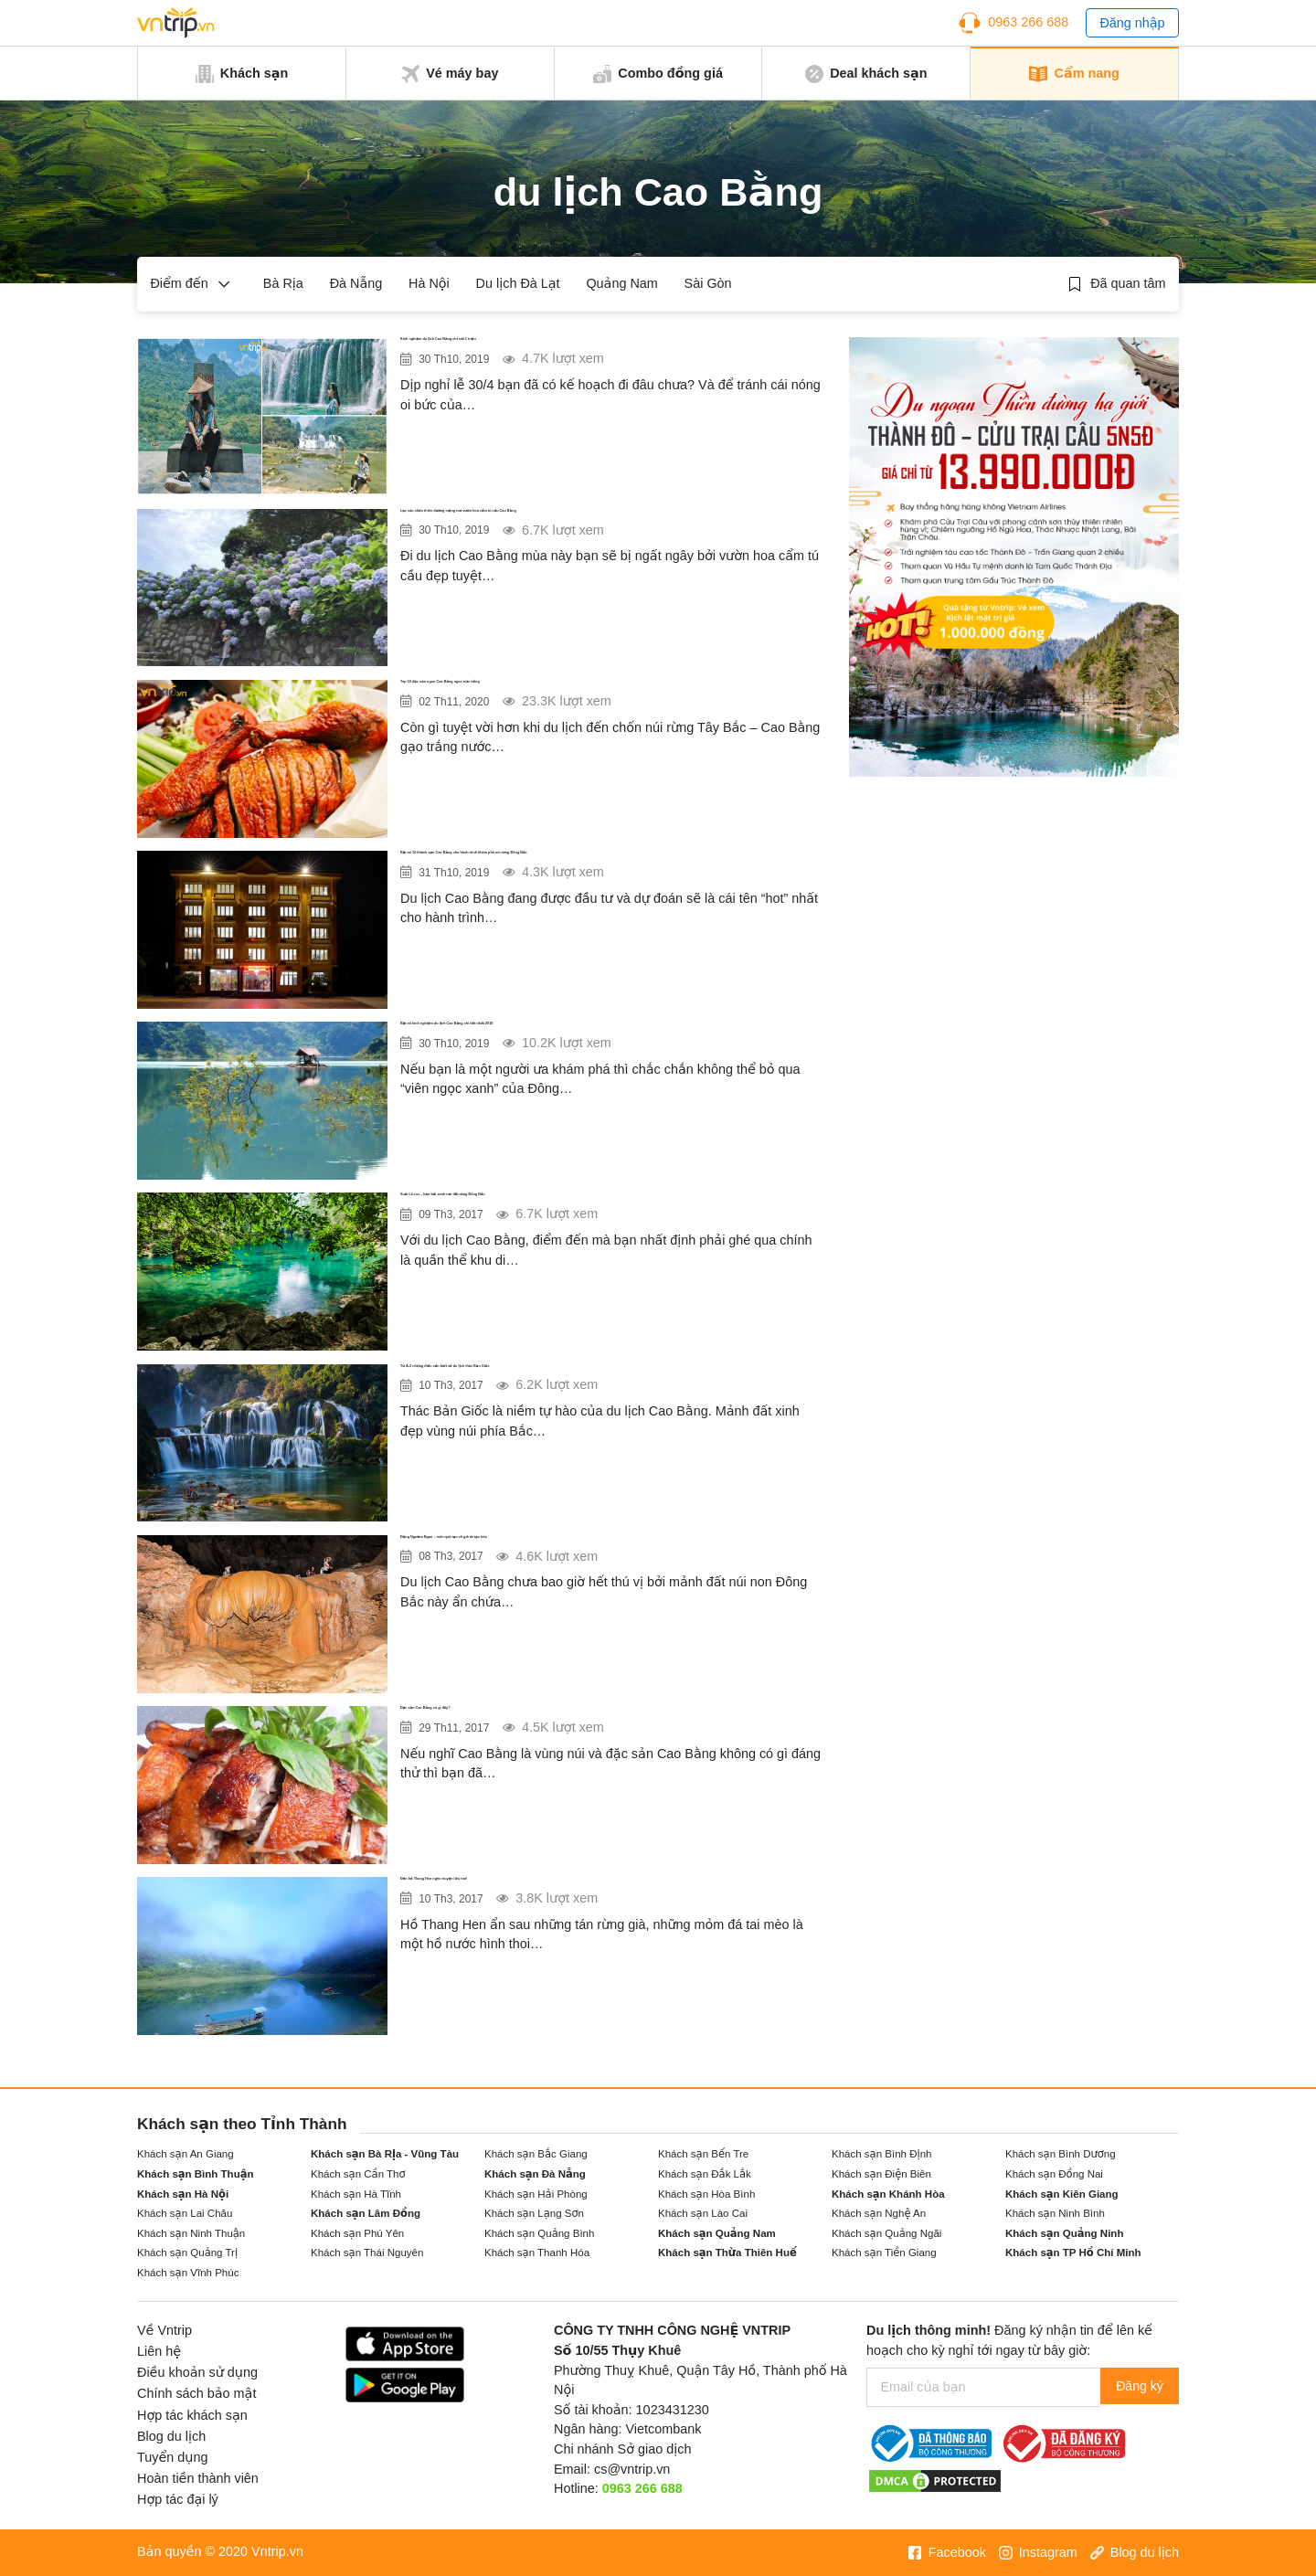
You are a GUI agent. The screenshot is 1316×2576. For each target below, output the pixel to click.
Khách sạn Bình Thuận (195, 2173)
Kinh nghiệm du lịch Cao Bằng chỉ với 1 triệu (572, 348)
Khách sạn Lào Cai (703, 2213)
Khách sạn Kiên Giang (1062, 2194)
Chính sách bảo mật (196, 2393)
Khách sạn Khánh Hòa (888, 2194)
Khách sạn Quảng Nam (717, 2233)
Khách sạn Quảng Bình (539, 2233)
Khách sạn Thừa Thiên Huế (727, 2252)
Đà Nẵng (356, 283)
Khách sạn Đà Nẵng (535, 2173)
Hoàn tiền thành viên (198, 2478)
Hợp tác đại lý (177, 2499)
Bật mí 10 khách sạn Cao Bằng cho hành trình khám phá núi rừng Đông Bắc (597, 874)
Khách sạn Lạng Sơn (534, 2213)
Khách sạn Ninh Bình (1055, 2213)
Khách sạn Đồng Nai (1054, 2173)
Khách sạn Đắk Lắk (704, 2173)
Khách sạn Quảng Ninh (1064, 2233)
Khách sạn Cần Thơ (358, 2173)
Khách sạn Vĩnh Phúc (188, 2272)
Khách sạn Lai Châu (184, 2213)
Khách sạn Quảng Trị (187, 2252)
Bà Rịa (283, 283)
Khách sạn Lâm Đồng (365, 2213)
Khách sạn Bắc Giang (536, 2153)
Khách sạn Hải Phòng (536, 2194)
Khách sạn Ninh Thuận (191, 2233)
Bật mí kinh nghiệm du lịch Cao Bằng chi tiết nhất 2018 (611, 1032)
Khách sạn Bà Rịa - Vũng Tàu (385, 2153)
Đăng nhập (1131, 23)
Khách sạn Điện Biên (881, 2173)
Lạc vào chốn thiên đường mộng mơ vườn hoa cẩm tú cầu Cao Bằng (607, 532)
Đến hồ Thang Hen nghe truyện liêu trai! (553, 1888)
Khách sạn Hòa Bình (706, 2194)
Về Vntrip (164, 2330)
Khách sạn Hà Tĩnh (356, 2194)
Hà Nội (429, 283)
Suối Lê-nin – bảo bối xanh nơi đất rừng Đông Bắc (592, 1203)
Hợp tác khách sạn (192, 2415)
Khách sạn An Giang (185, 2153)
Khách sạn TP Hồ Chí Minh (1073, 2252)
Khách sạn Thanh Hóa (536, 2252)
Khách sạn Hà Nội (182, 2194)
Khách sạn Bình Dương (1060, 2153)
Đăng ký (1134, 2387)
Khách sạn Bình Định (881, 2153)
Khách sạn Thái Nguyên (367, 2252)
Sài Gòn (708, 283)
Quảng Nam (621, 283)
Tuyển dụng (172, 2457)
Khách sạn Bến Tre (703, 2153)
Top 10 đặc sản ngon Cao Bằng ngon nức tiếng (580, 691)
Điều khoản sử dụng (197, 2372)
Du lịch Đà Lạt (518, 283)
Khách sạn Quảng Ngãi (886, 2233)
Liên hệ (159, 2351)
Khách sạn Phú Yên (357, 2233)
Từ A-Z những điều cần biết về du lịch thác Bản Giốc (603, 1375)
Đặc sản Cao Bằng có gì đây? (513, 1717)
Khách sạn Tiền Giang (884, 2252)
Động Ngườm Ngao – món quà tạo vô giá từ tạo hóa (596, 1546)
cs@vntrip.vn (632, 2469)
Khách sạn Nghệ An (879, 2213)
